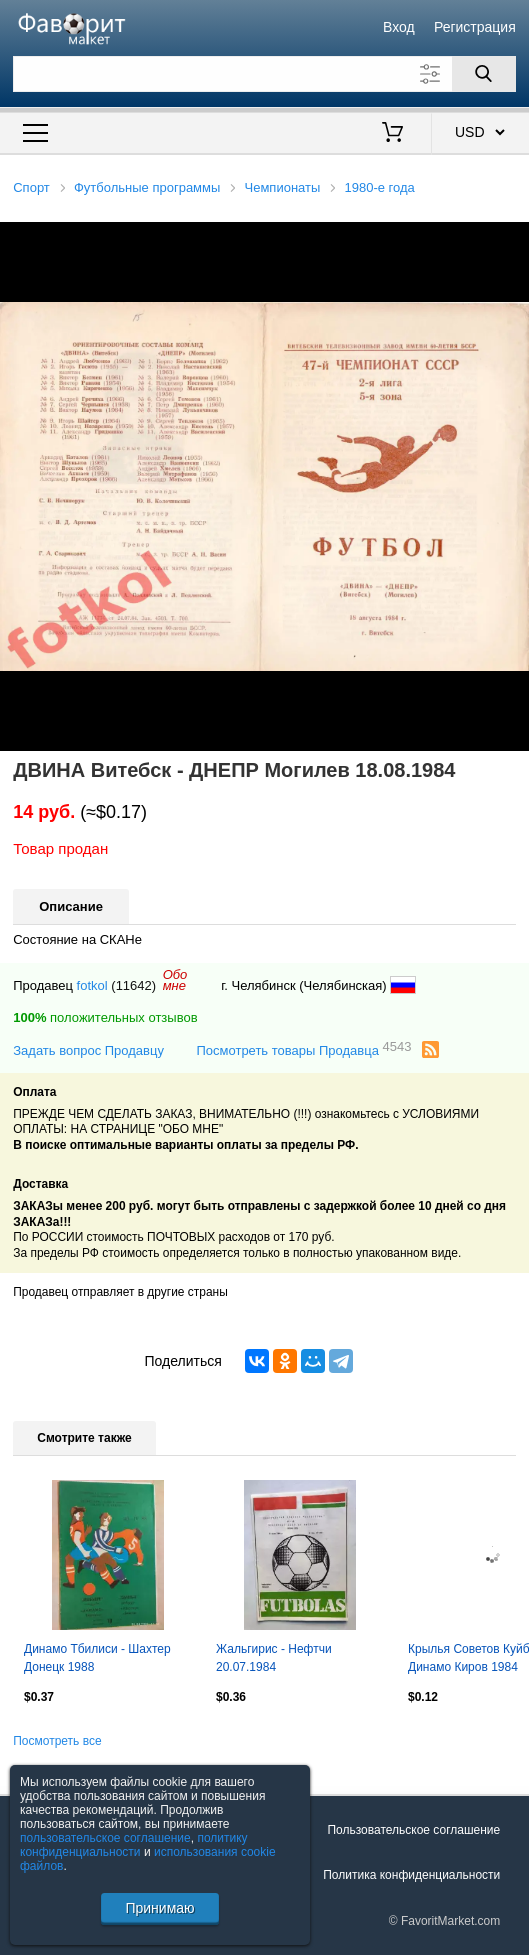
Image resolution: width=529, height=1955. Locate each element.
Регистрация (475, 27)
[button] (511, 240)
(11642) (133, 985)
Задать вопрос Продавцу (88, 1050)
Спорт (31, 187)
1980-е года (380, 187)
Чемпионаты (283, 187)
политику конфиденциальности (134, 1845)
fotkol (92, 985)
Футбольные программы (147, 187)
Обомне (175, 980)
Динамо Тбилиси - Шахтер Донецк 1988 (97, 1658)
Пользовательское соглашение (413, 1830)
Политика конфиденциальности (411, 1875)
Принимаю (159, 1908)
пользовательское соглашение (105, 1838)
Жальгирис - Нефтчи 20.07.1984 (274, 1658)
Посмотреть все (57, 1741)
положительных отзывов (105, 1017)
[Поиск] (484, 74)
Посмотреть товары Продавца (303, 1049)
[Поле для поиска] (264, 74)
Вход (399, 27)
